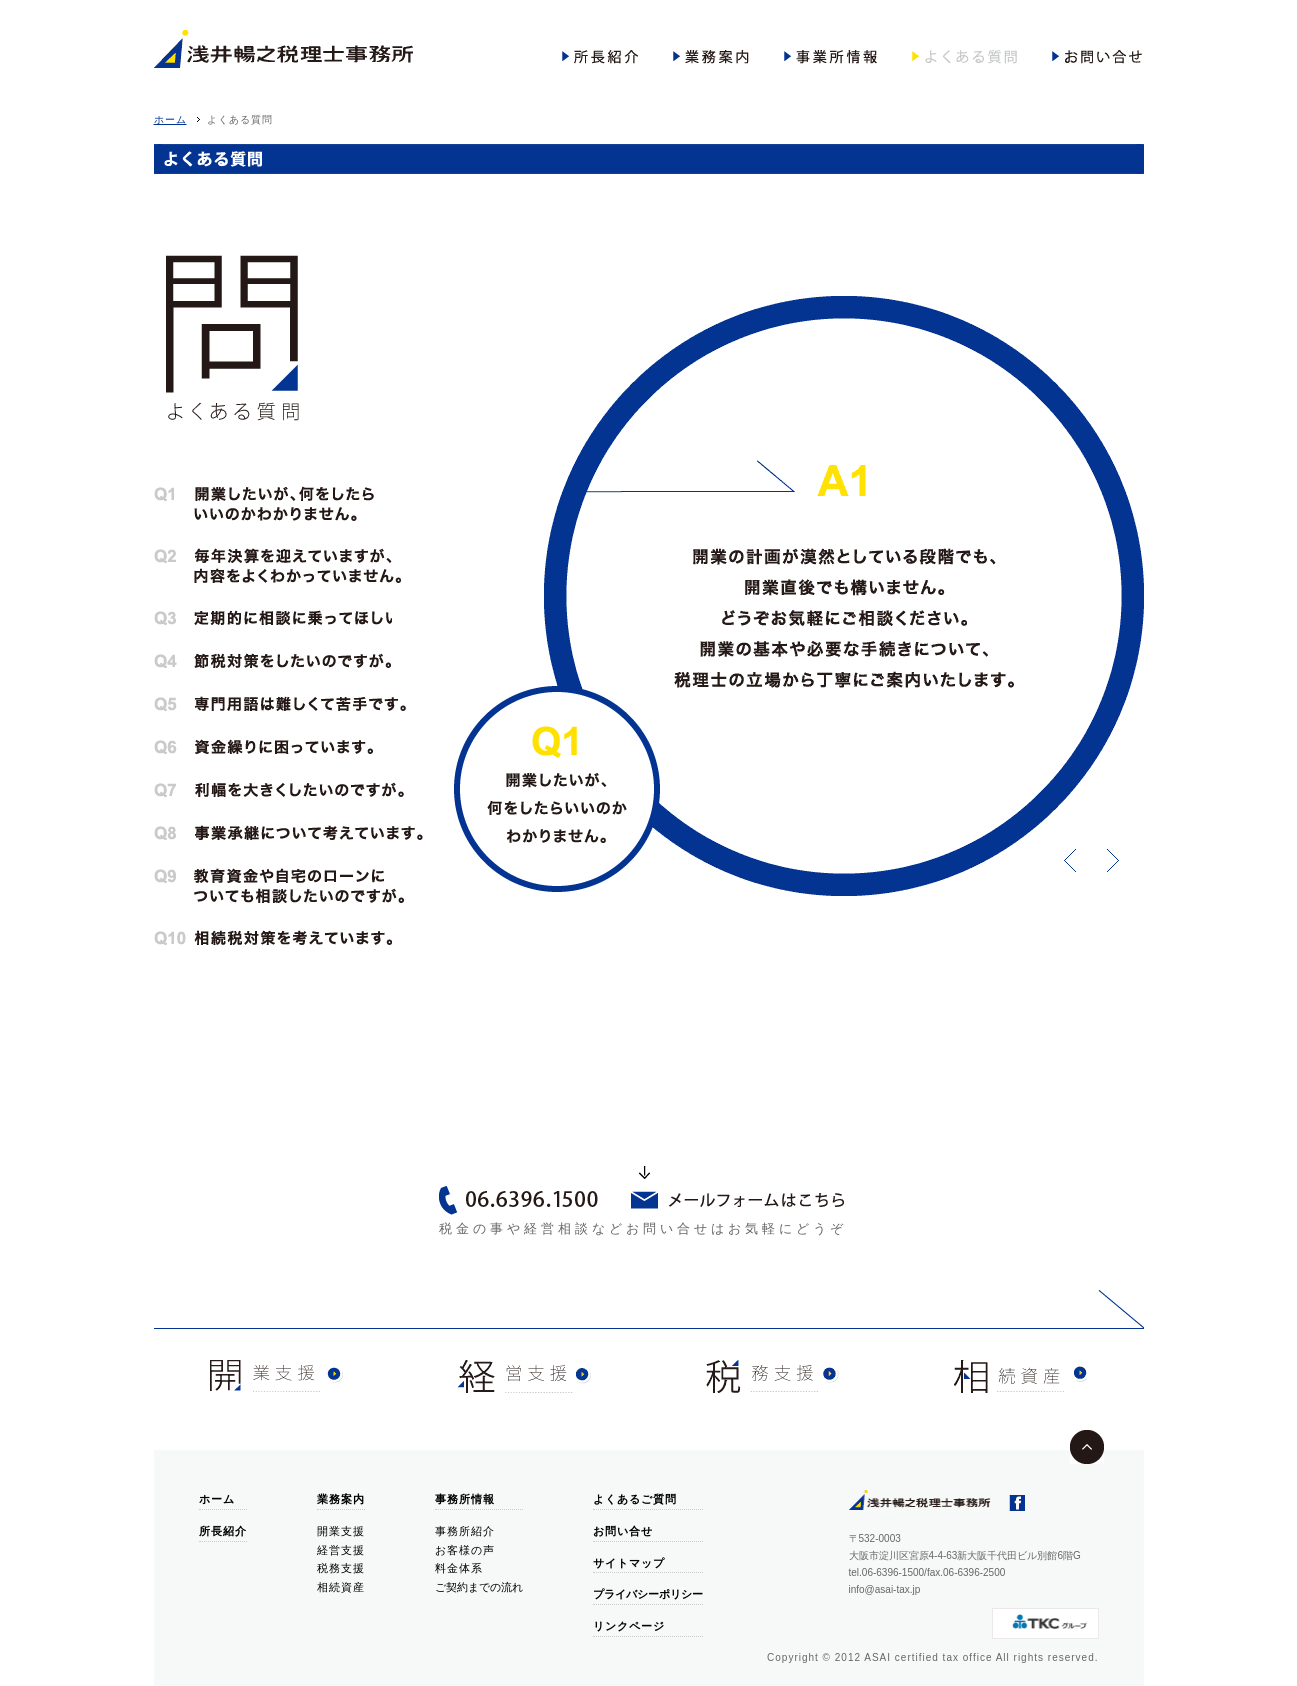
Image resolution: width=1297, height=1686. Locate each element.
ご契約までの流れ (479, 1587)
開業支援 (341, 1531)
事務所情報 (465, 1499)
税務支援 (341, 1568)
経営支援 (341, 1550)
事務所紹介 (465, 1531)
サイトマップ (629, 1563)
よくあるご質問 (635, 1499)
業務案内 (341, 1499)
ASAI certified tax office (928, 1657)
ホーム (170, 119)
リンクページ (629, 1626)
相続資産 (341, 1587)
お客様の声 (465, 1550)
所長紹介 (223, 1531)
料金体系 (459, 1568)
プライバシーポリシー (648, 1594)
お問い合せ (623, 1531)
